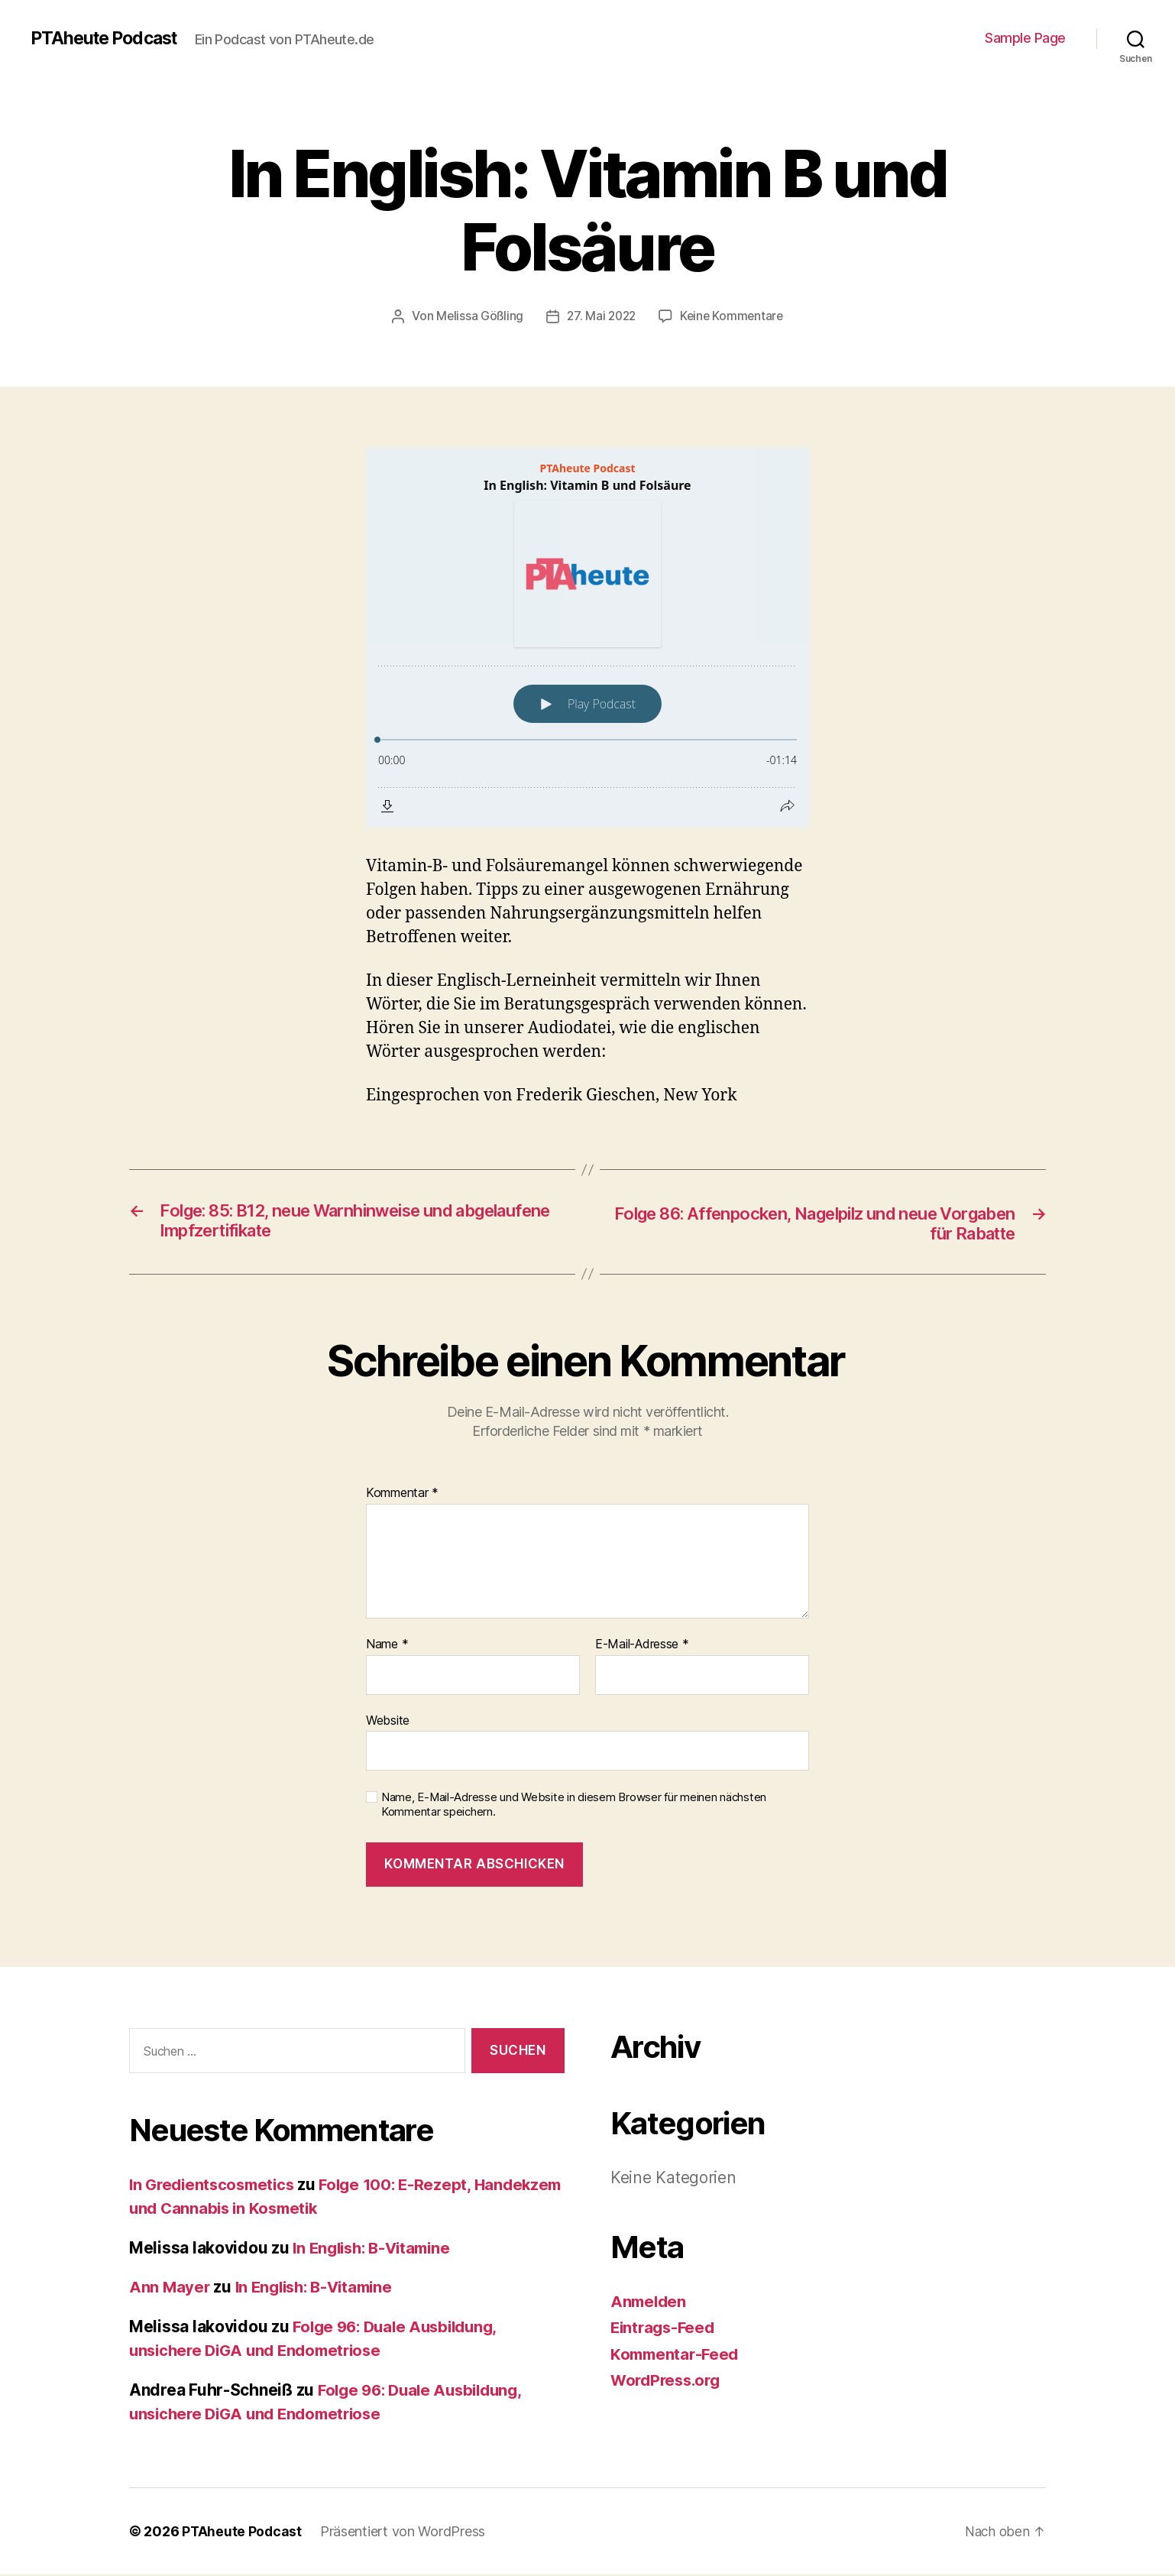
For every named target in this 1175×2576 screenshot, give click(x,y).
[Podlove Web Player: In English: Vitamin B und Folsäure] (587, 637)
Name (387, 1646)
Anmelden (649, 2302)
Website (387, 1721)
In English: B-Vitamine (376, 2249)
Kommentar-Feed (676, 2355)
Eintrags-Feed (665, 2328)
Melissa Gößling (476, 315)
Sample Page (1025, 38)
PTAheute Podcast (108, 38)
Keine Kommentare (734, 315)
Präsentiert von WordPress (404, 2533)
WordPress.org (668, 2381)
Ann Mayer (170, 2289)
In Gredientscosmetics (215, 2185)
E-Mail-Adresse (642, 1646)
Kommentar (402, 1495)
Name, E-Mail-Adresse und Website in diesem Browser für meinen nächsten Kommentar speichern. (573, 1806)
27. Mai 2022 (601, 315)
